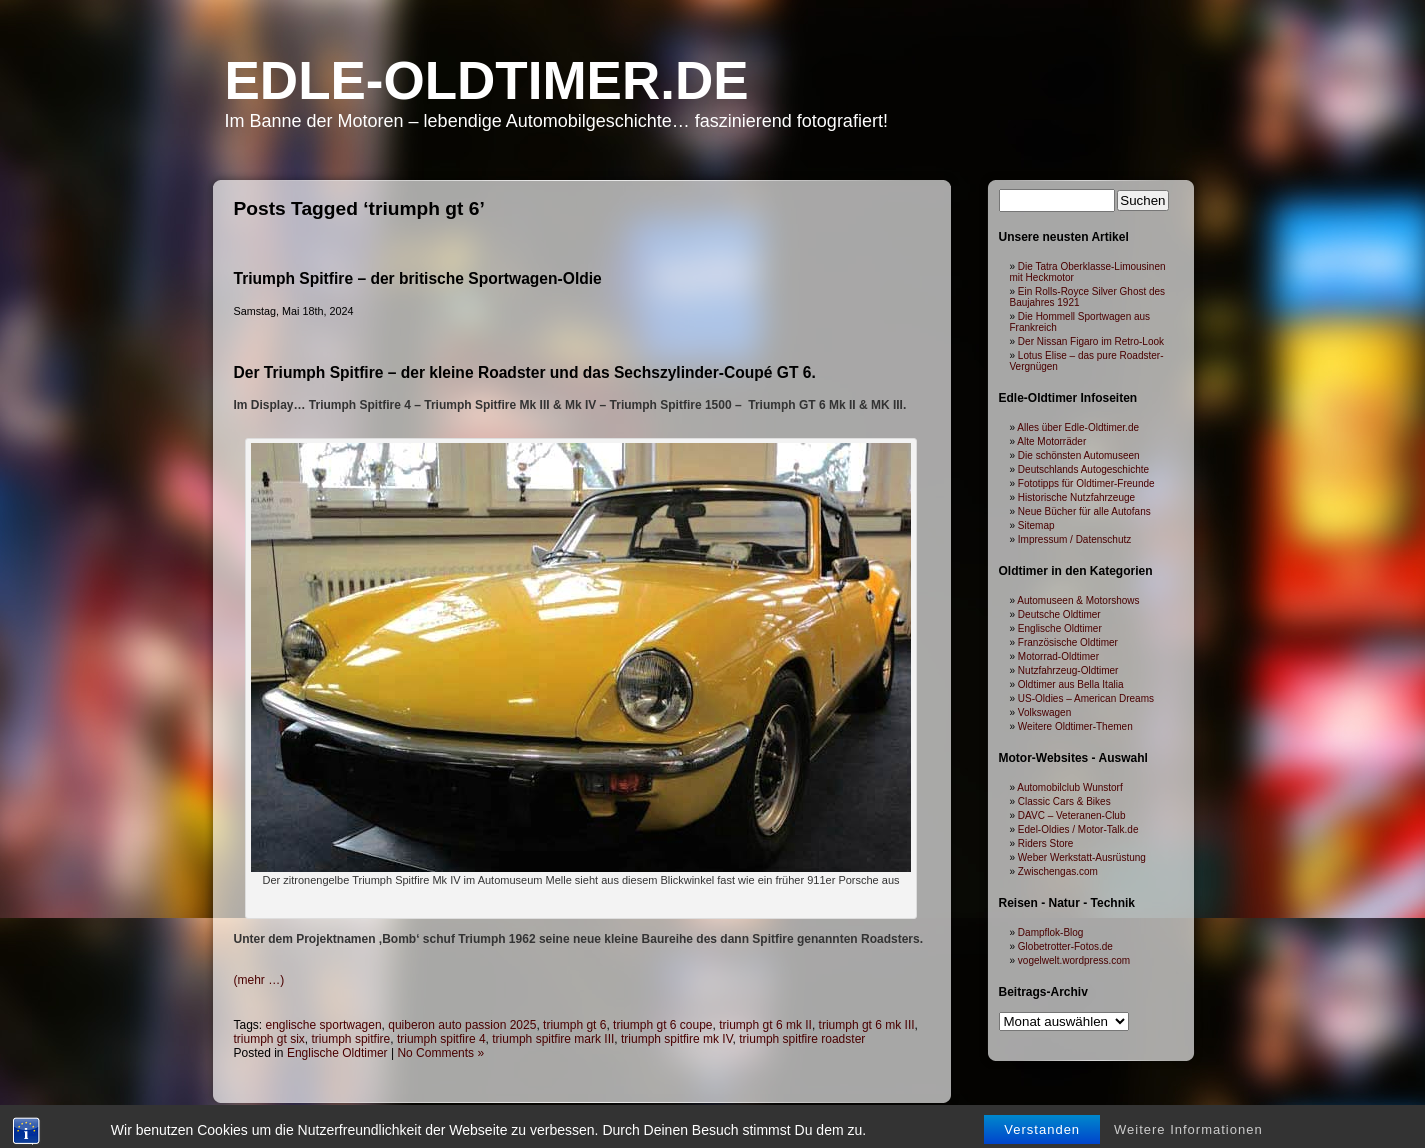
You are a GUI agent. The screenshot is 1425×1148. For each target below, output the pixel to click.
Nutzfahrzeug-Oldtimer (1068, 670)
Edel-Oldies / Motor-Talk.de (1078, 829)
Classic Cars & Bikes (1064, 801)
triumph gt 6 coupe (662, 1025)
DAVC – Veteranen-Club (1072, 815)
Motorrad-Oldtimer (1058, 656)
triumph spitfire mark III (553, 1039)
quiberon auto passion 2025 (462, 1025)
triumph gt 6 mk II (765, 1025)
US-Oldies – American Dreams (1086, 698)
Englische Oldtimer (337, 1053)
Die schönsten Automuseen (1079, 455)
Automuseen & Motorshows (1078, 600)
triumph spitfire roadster (802, 1039)
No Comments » (440, 1053)
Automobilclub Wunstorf (1069, 787)
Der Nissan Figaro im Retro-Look (1091, 341)
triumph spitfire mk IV (677, 1039)
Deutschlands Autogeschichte (1083, 469)
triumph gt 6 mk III (867, 1025)
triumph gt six (269, 1039)
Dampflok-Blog (1051, 932)
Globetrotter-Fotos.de (1065, 946)
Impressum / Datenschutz (1074, 539)
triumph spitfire (351, 1039)
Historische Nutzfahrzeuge (1076, 497)
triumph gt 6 (574, 1025)
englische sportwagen (324, 1025)
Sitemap (1036, 525)
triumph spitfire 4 (441, 1039)
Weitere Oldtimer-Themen (1075, 726)
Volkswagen (1044, 712)
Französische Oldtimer (1068, 642)
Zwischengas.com (1058, 871)
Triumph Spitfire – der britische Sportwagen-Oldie (418, 278)
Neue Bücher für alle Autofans (1084, 511)
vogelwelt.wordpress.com (1074, 960)
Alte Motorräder (1051, 441)
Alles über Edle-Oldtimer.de (1078, 427)
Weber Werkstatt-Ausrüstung (1082, 857)
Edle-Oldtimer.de (487, 80)
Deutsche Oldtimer (1059, 614)
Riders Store (1046, 843)
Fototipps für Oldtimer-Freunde (1086, 483)
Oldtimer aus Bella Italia (1071, 684)
